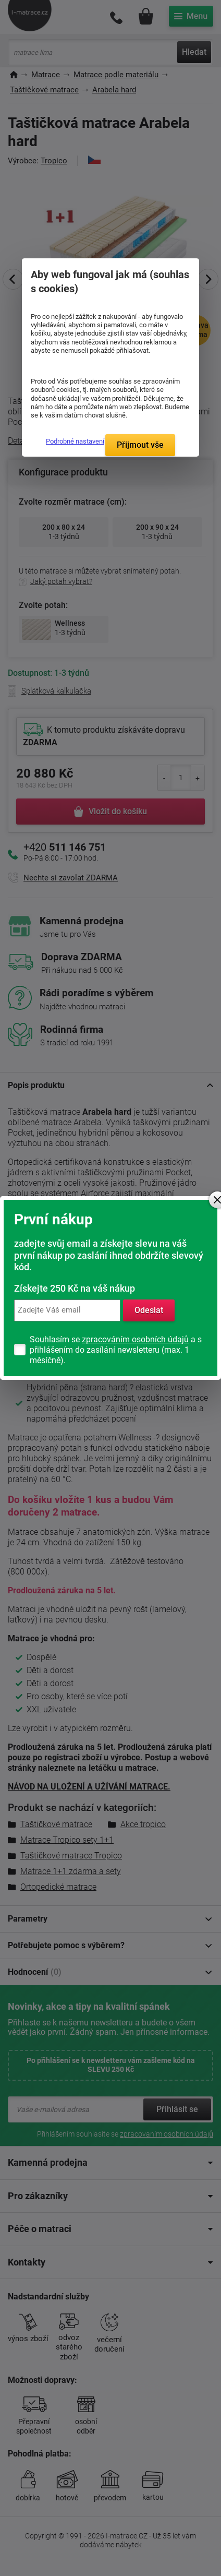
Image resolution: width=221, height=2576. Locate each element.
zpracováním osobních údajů (135, 1339)
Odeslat (148, 1310)
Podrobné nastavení (75, 441)
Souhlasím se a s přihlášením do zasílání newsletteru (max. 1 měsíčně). (116, 1349)
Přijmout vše (140, 445)
